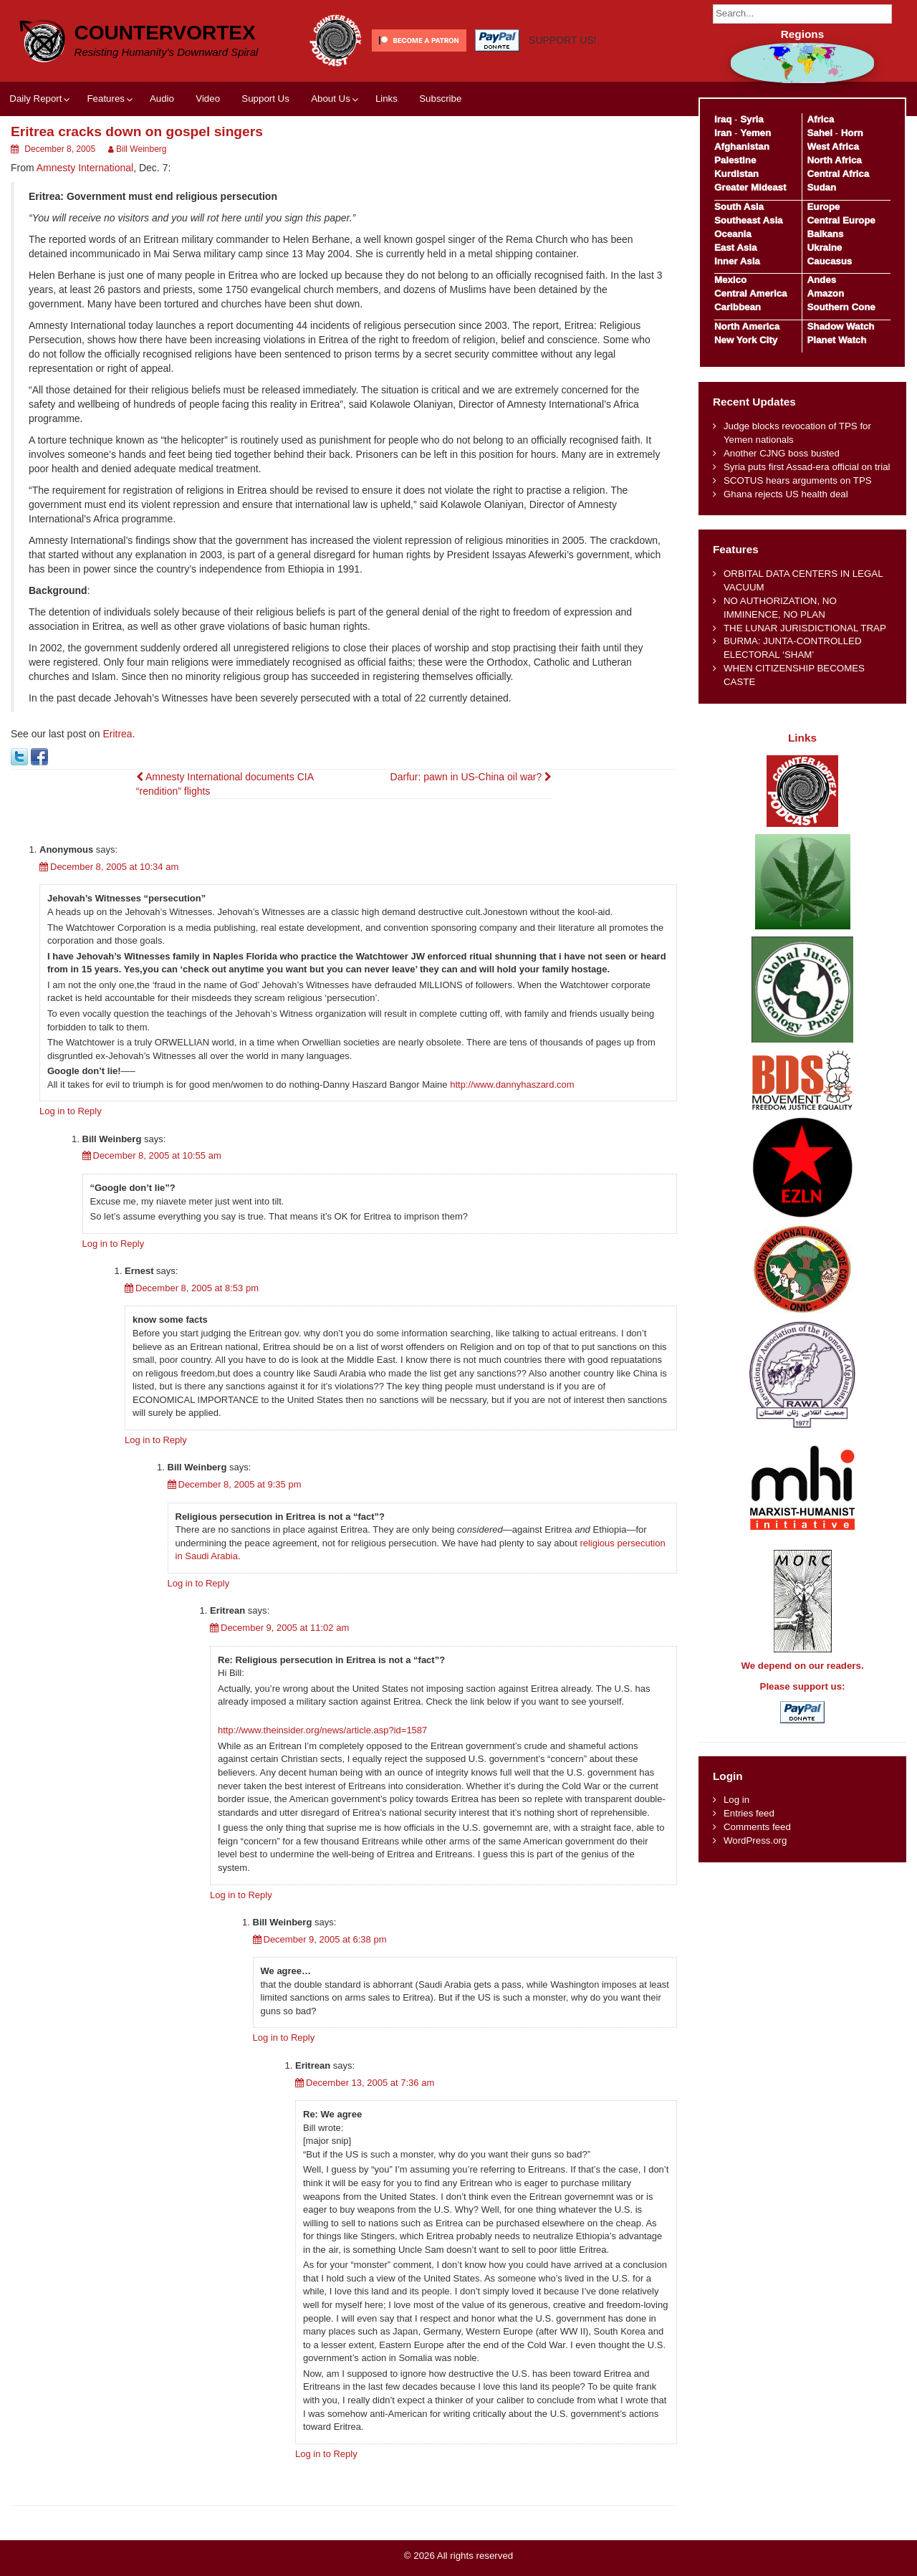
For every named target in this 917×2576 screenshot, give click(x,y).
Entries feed (749, 1813)
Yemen (755, 133)
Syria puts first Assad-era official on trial (807, 466)
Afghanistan (741, 146)
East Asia (735, 247)
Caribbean (737, 307)
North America (746, 326)
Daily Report (35, 98)
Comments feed (757, 1826)
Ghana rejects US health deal (786, 494)
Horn (852, 133)
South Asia (739, 206)
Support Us (265, 98)
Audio (162, 98)
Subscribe (440, 98)
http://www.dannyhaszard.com (512, 1084)
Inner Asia (737, 261)
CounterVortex (165, 32)
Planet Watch (836, 340)
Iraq (722, 119)
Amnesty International (85, 167)
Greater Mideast (750, 187)
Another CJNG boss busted (782, 453)
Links (386, 98)
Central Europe (841, 220)
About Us (330, 98)
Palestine (735, 160)
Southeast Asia (748, 220)
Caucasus (829, 261)
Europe (823, 206)
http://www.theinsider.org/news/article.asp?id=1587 (322, 1730)
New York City (745, 340)
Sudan (821, 187)
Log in (736, 1799)
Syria (752, 119)
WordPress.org (755, 1840)
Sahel (819, 133)
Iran (722, 133)
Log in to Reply (70, 1111)
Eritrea (117, 733)
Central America (750, 293)
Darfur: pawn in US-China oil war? (471, 776)
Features (105, 98)
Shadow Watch (840, 326)
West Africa (832, 146)
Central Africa (838, 173)
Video (208, 98)
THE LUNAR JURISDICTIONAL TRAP (805, 628)
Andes (821, 279)
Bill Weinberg (141, 149)
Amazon (825, 293)
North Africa (834, 160)
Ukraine (824, 247)
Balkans (825, 234)
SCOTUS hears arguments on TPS (798, 480)
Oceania (733, 234)
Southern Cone (841, 307)
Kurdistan (736, 173)
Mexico (730, 279)
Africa (820, 119)
